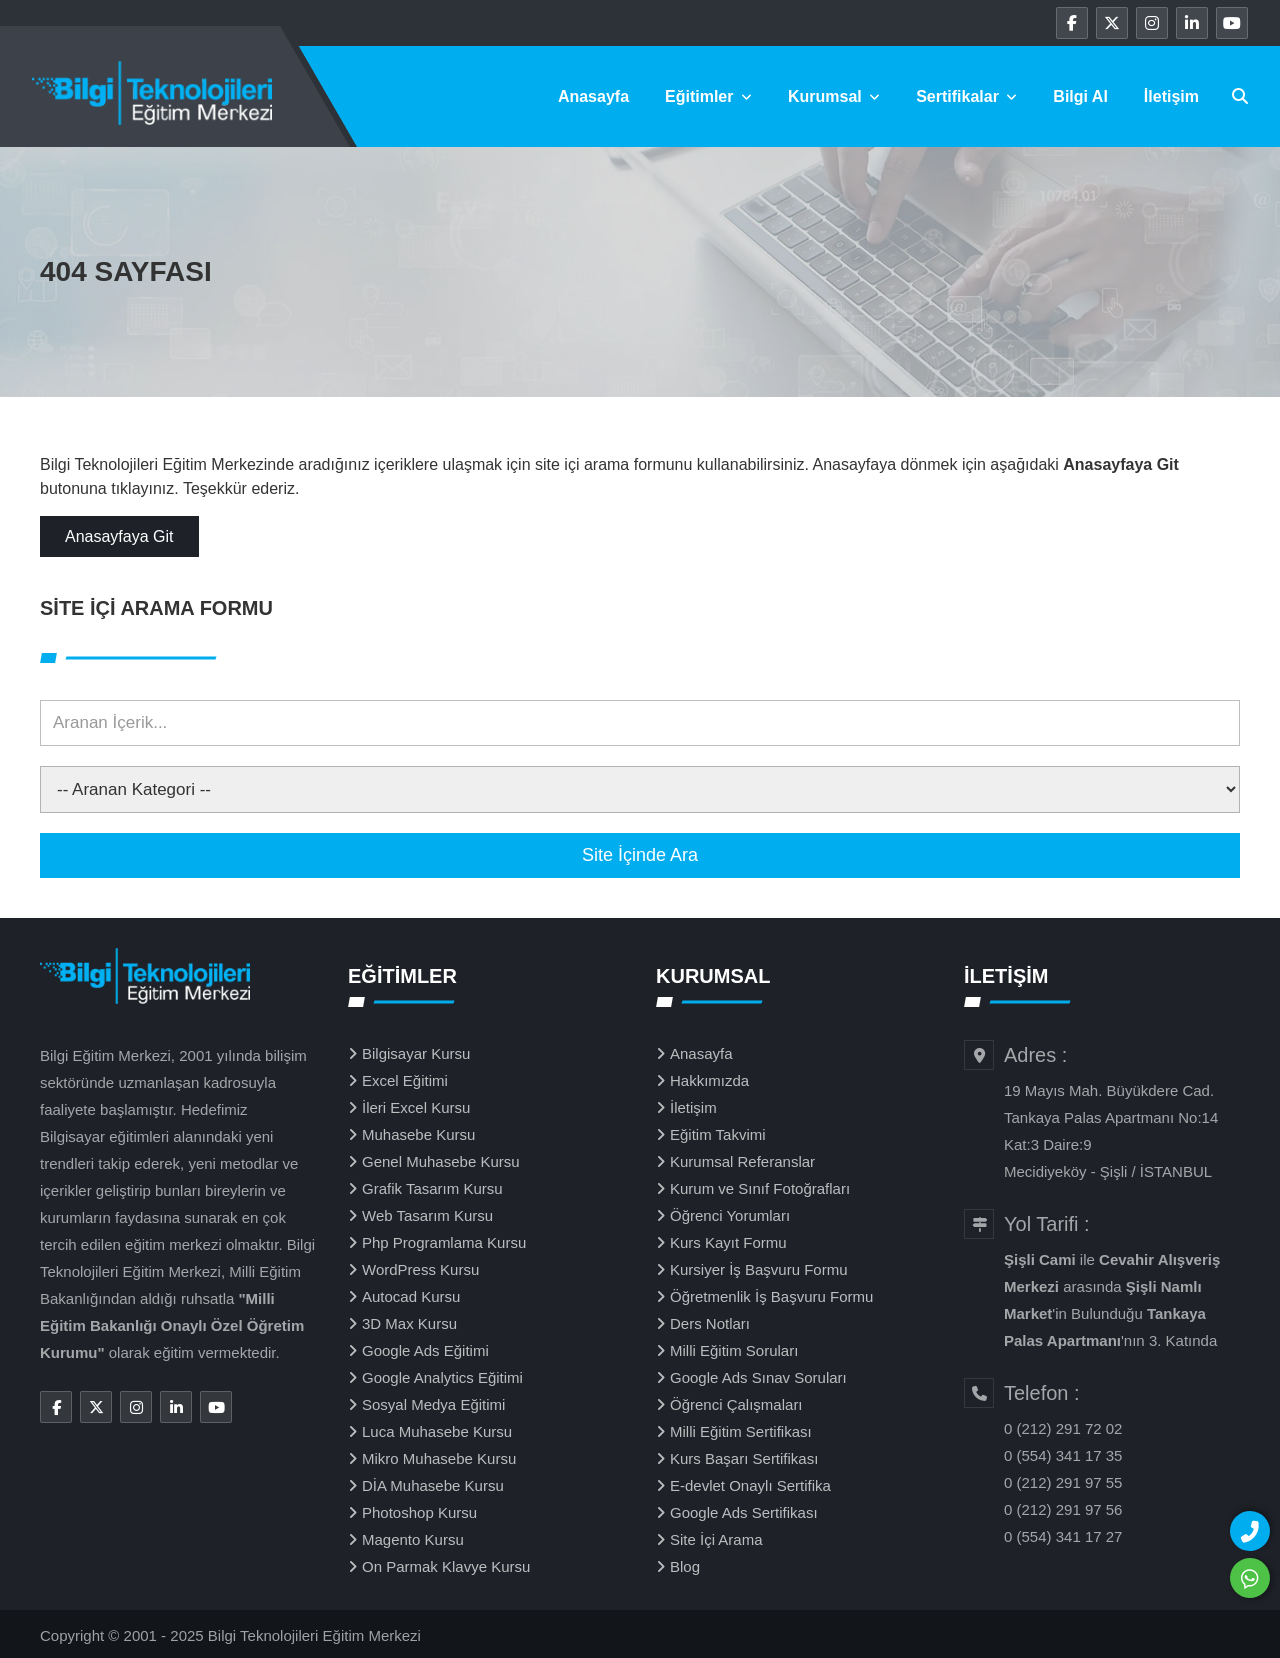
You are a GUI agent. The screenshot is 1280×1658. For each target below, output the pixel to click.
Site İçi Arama (716, 1539)
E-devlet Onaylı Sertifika (750, 1485)
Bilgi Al (1080, 96)
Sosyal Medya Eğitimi (433, 1404)
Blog (685, 1566)
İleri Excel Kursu (416, 1107)
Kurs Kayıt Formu (728, 1242)
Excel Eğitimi (405, 1080)
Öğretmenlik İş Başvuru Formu (771, 1296)
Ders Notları (710, 1323)
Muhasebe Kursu (418, 1134)
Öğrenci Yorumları (730, 1215)
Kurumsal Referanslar (742, 1161)
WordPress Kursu (420, 1269)
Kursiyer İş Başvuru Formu (759, 1269)
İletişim (1171, 96)
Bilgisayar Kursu (416, 1053)
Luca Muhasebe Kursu (437, 1431)
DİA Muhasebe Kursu (433, 1485)
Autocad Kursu (411, 1296)
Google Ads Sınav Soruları (758, 1377)
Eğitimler (708, 96)
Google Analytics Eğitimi (442, 1377)
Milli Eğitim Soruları (734, 1350)
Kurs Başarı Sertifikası (744, 1458)
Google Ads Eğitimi (425, 1350)
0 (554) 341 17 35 (1063, 1455)
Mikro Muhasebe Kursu (439, 1458)
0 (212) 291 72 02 (1063, 1428)
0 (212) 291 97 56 (1063, 1509)
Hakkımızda (709, 1080)
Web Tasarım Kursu (427, 1215)
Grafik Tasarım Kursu (432, 1188)
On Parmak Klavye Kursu (446, 1566)
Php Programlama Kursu (444, 1242)
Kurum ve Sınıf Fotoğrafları (760, 1188)
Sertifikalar (966, 96)
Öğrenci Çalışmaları (736, 1404)
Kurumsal (834, 96)
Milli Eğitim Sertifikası (741, 1431)
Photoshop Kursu (419, 1512)
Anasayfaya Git (119, 536)
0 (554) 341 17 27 (1063, 1536)
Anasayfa (593, 96)
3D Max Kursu (409, 1323)
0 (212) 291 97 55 (1063, 1482)
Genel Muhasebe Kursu (441, 1161)
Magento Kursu (413, 1539)
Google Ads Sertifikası (744, 1512)
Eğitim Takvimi (718, 1134)
